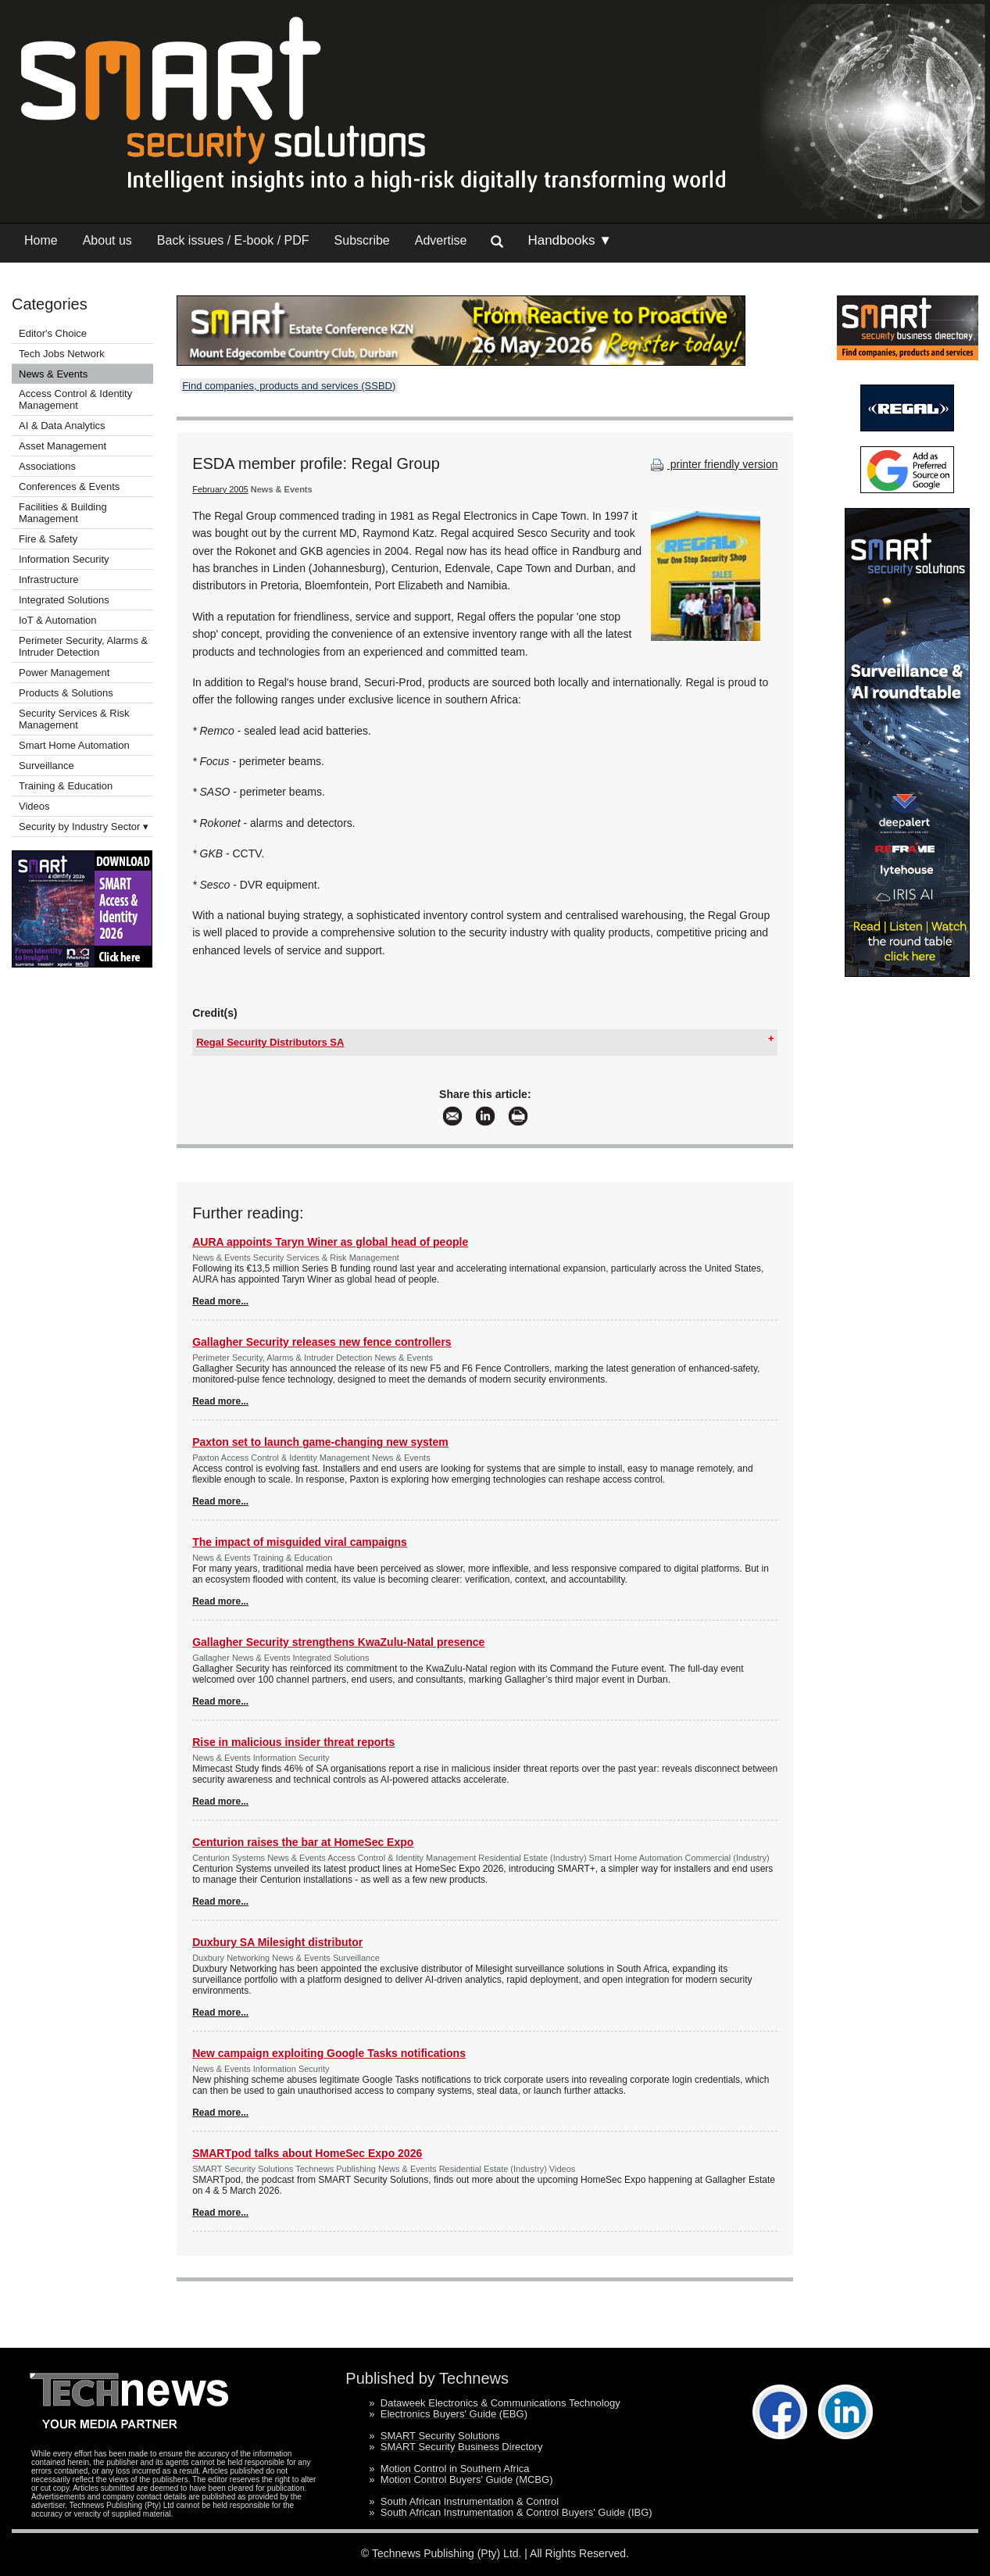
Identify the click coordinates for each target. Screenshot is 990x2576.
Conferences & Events (69, 486)
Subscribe (362, 240)
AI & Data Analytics (62, 425)
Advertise (441, 240)
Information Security (64, 559)
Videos (34, 806)
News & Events (53, 374)
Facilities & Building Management (63, 512)
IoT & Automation (58, 620)
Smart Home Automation (75, 745)
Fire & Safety (48, 539)
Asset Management (62, 446)
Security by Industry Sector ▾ (83, 826)
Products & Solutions (66, 693)
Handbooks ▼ (569, 240)
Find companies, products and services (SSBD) (288, 386)
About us (107, 240)
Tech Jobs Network (62, 354)
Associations (47, 466)
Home (41, 240)
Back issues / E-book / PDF (233, 240)
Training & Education (66, 786)
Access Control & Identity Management (75, 399)
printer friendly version (712, 464)
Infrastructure (49, 579)
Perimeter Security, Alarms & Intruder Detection (83, 646)
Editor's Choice (53, 333)
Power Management (64, 672)
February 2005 (220, 489)
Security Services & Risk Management (74, 719)
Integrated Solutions (64, 600)
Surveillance (46, 765)
